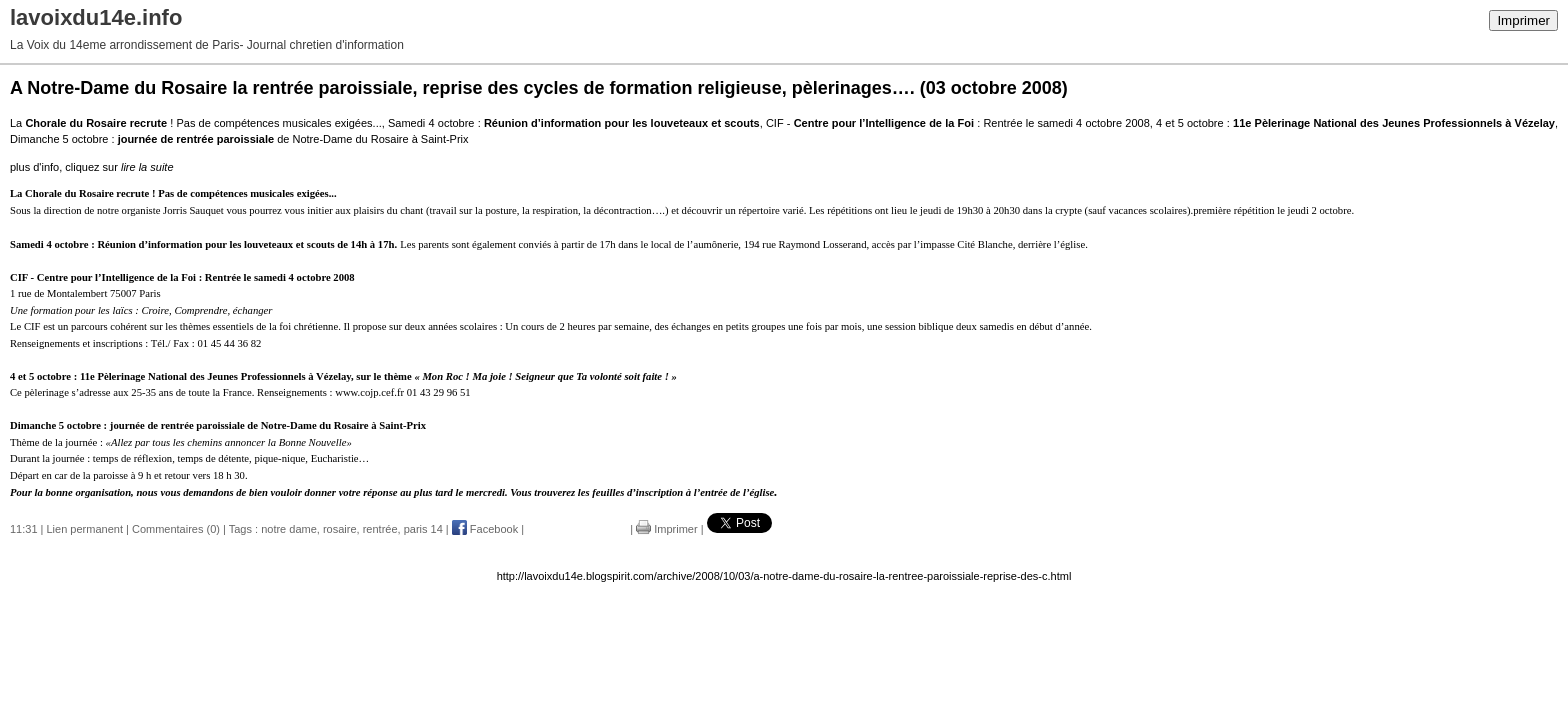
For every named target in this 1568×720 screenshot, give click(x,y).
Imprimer (1523, 20)
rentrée (380, 529)
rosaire (340, 529)
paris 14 (423, 529)
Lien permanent (85, 529)
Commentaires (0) (176, 529)
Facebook (485, 529)
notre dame (289, 529)
